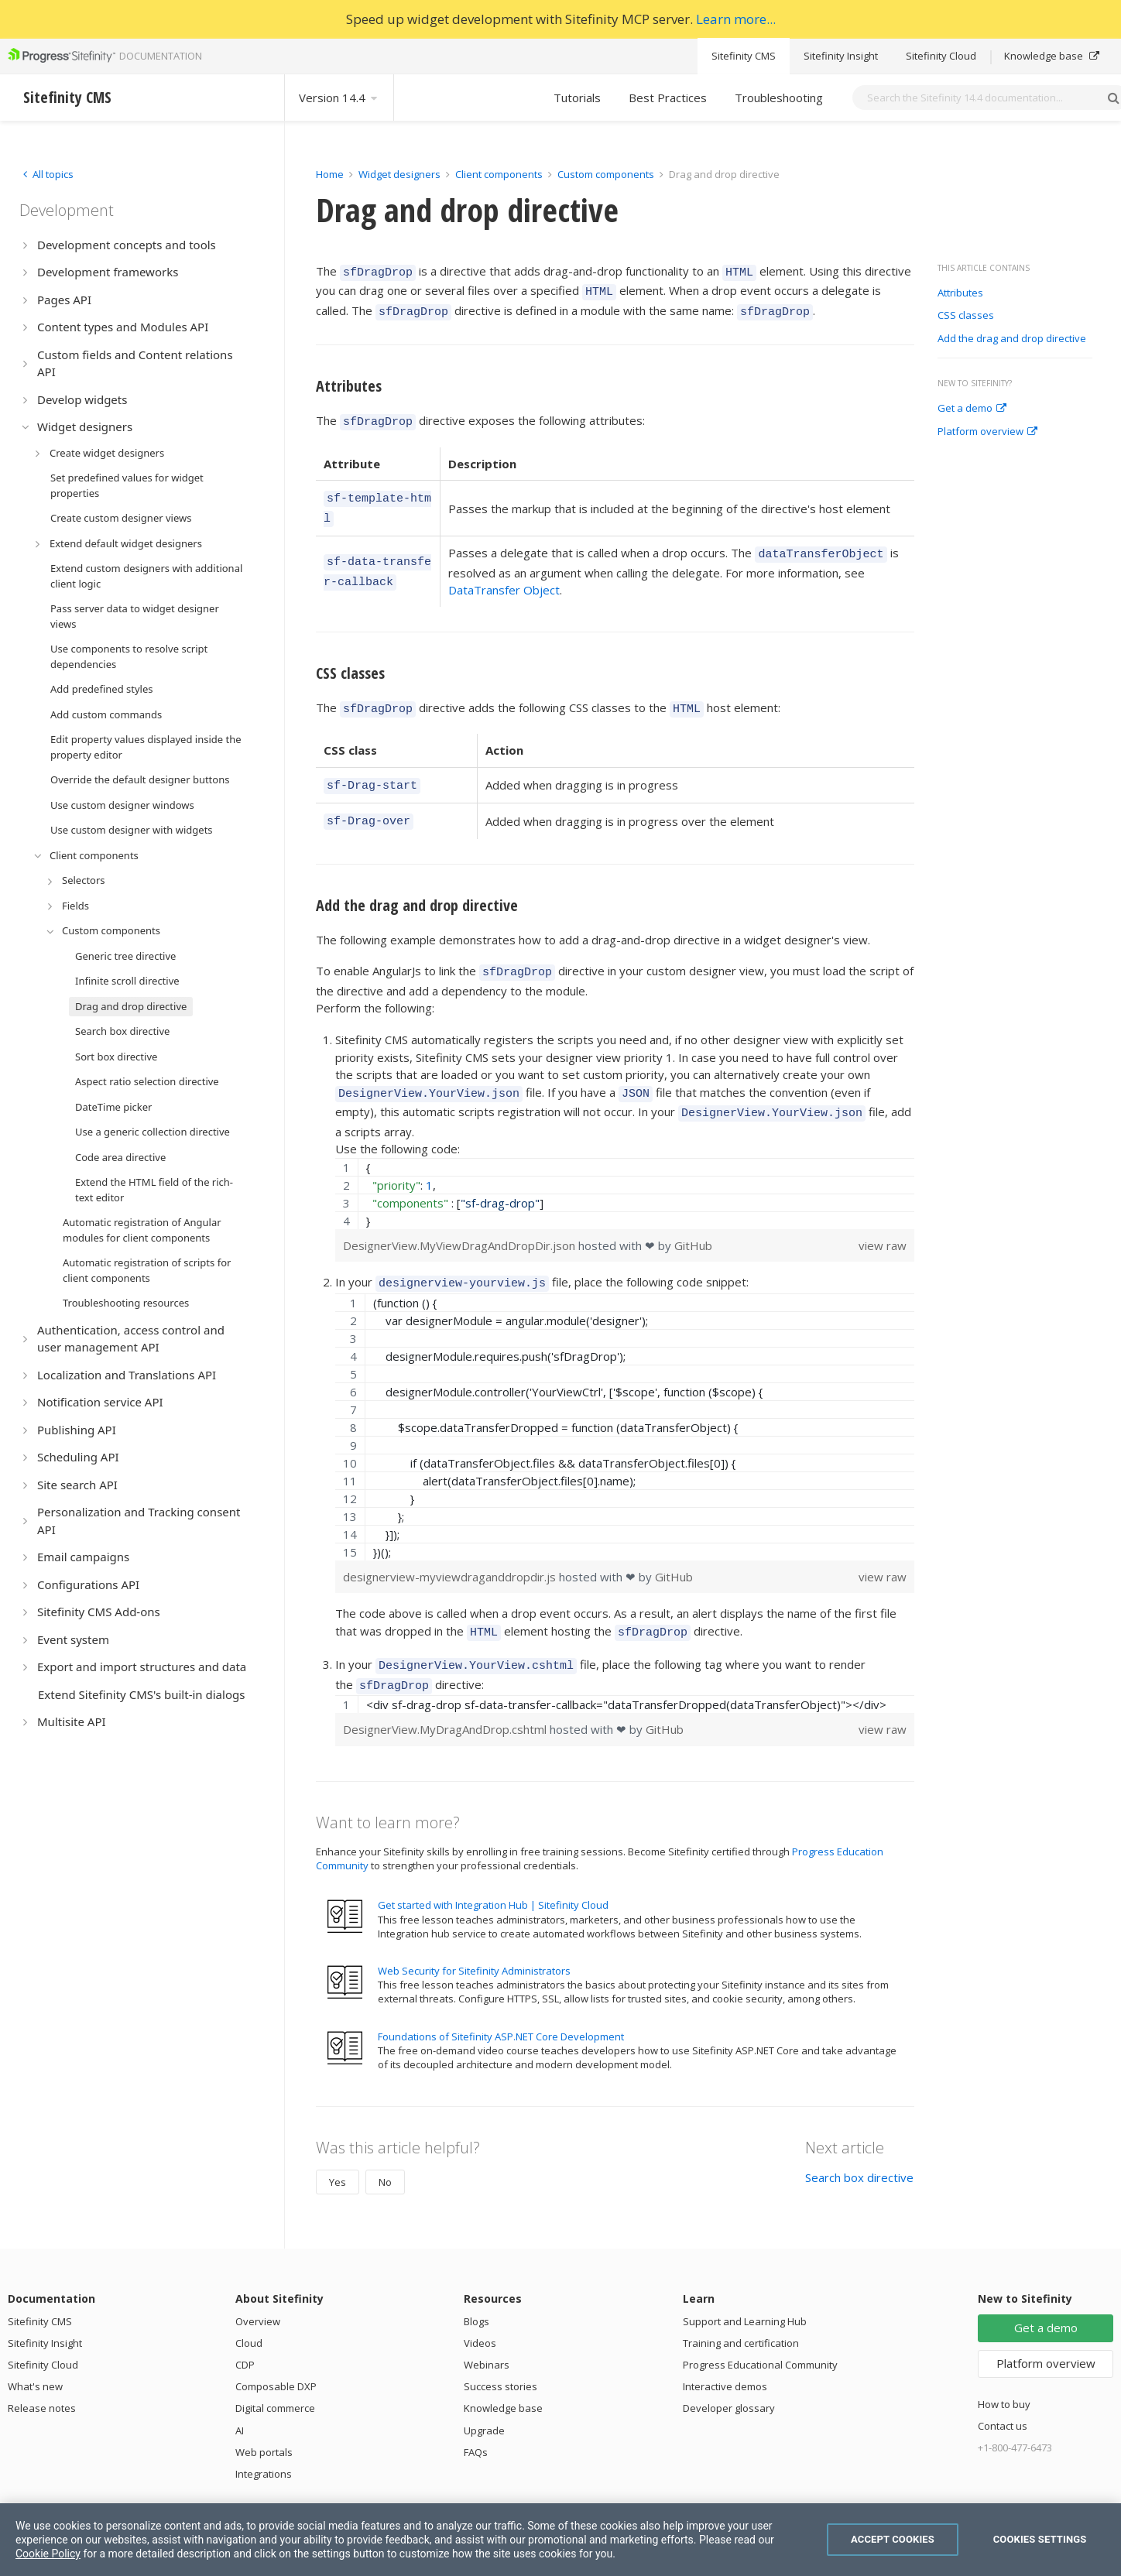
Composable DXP (276, 2347)
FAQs (476, 2413)
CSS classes (966, 316)
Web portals (264, 2413)
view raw (883, 1215)
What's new (35, 2347)
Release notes (42, 2369)
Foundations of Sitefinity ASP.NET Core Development (501, 1997)
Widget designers (400, 174)
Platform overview (987, 432)
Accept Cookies (892, 2539)
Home (330, 174)
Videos (480, 2304)
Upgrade (484, 2391)
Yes (337, 2143)
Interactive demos (725, 2347)
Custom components (606, 174)
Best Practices (668, 97)
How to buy (1004, 2365)
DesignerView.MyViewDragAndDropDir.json (460, 1215)
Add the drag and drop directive (1012, 339)
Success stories (500, 2347)
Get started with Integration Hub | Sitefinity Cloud (493, 1865)
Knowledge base (1051, 56)
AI (239, 2391)
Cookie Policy (48, 2553)
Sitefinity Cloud (941, 56)
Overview (257, 2282)
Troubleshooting (779, 97)
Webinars (486, 2325)
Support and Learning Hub (745, 2282)
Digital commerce (275, 2369)
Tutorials (577, 97)
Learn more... (736, 19)
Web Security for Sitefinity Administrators (474, 1931)
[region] (624, 1163)
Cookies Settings (1040, 2539)
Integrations (263, 2434)
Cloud (248, 2304)
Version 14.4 (339, 97)
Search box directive (859, 2138)
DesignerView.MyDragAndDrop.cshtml (446, 1689)
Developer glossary (729, 2369)
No (385, 2143)
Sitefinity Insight (841, 56)
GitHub (693, 1215)
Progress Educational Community (760, 2325)
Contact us (1002, 2386)
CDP (245, 2325)
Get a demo (972, 408)
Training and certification (741, 2304)
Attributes (960, 293)
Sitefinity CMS (743, 56)
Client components (500, 174)
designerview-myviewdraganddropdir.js (451, 1544)
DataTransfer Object (504, 573)
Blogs (476, 2282)
